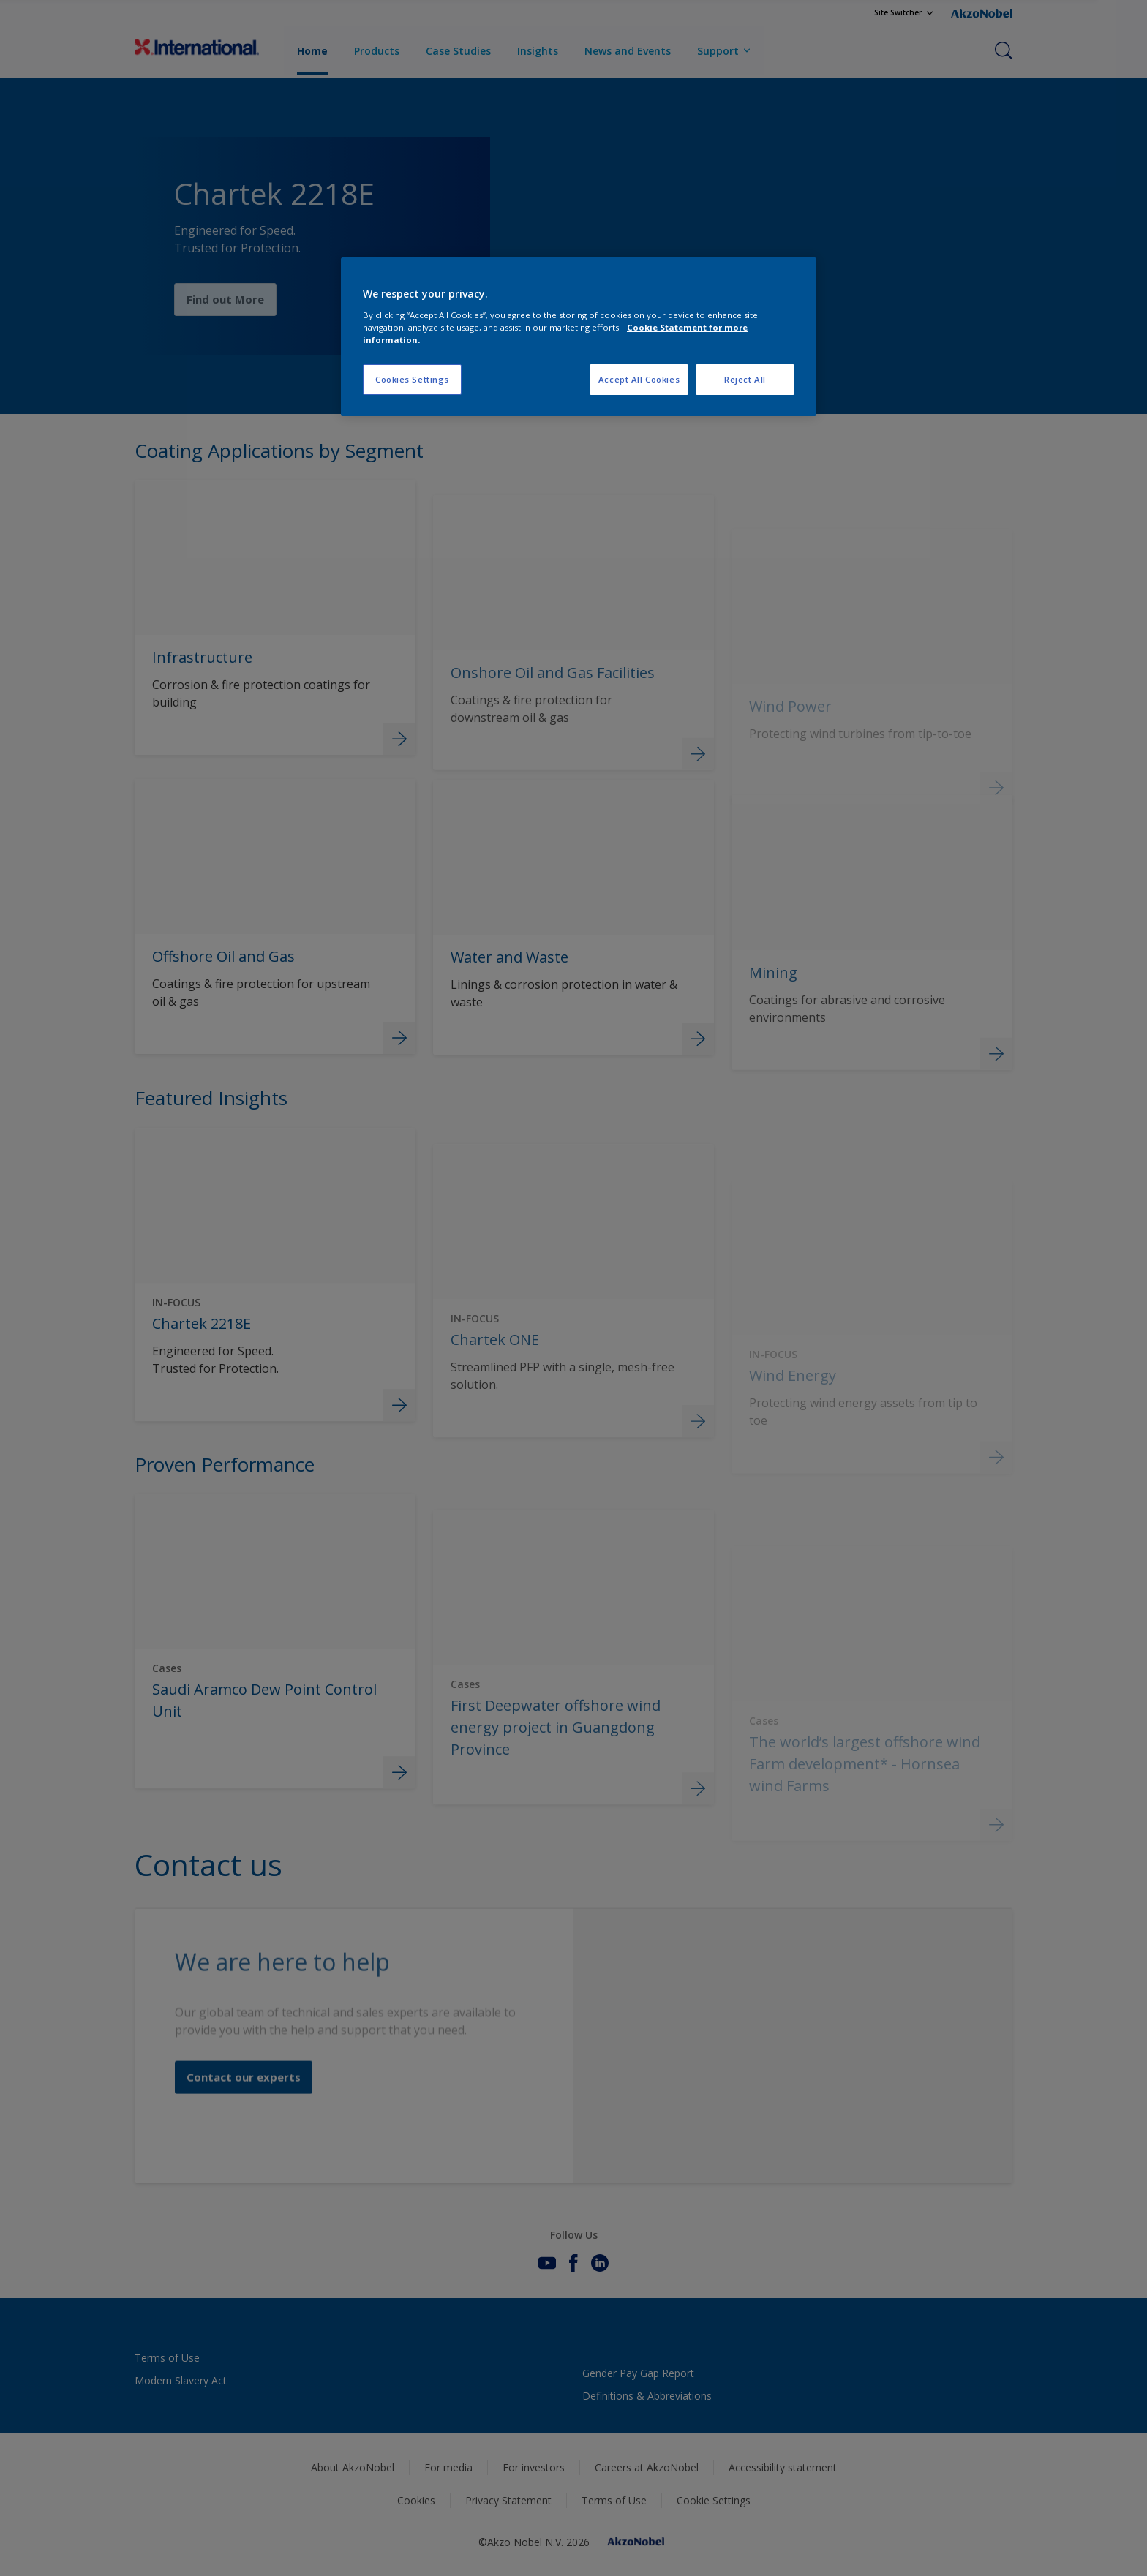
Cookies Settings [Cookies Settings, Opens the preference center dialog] (412, 379)
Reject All (745, 379)
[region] (578, 336)
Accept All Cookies (639, 379)
